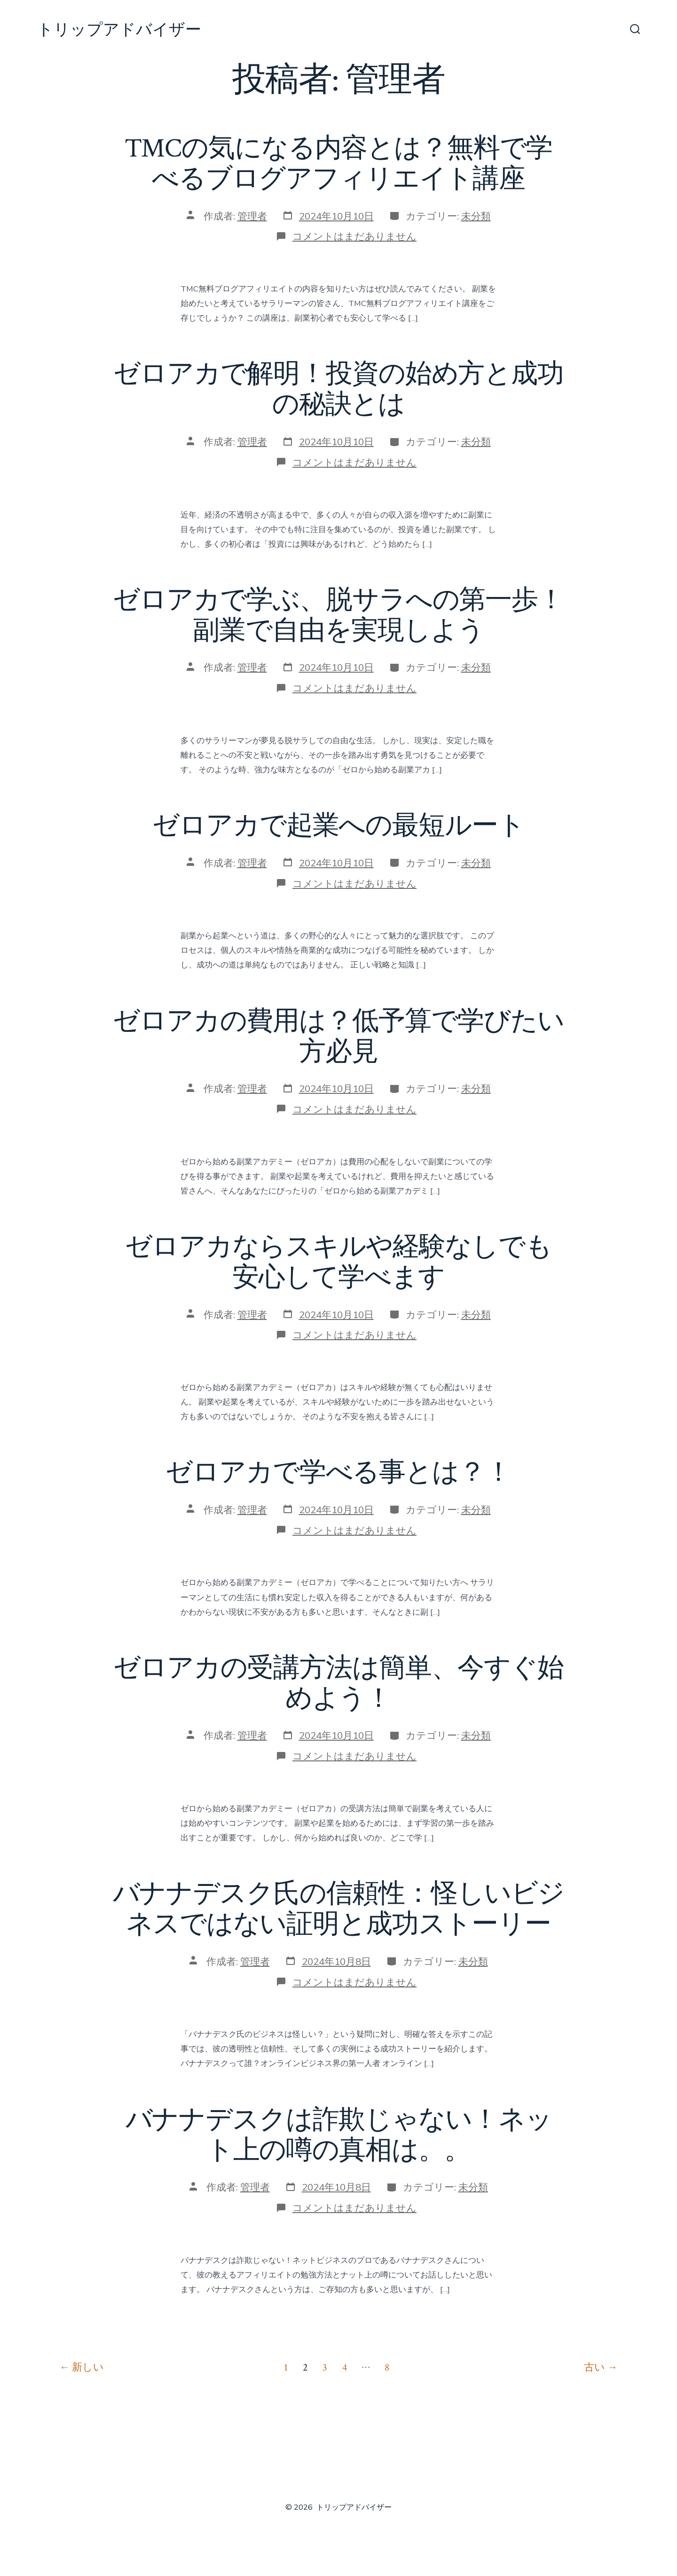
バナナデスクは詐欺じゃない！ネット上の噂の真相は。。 (339, 2135)
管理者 (252, 216)
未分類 (476, 216)
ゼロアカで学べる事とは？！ (338, 1472)
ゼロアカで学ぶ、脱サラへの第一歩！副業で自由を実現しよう (338, 615)
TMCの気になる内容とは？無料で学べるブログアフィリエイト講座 (339, 163)
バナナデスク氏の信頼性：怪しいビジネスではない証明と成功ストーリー (339, 1909)
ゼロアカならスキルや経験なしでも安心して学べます (338, 1262)
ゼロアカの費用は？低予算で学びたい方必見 (338, 1036)
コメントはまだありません (354, 236)
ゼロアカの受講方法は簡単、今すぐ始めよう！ (338, 1683)
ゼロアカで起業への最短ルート (338, 826)
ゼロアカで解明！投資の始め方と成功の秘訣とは (338, 389)
